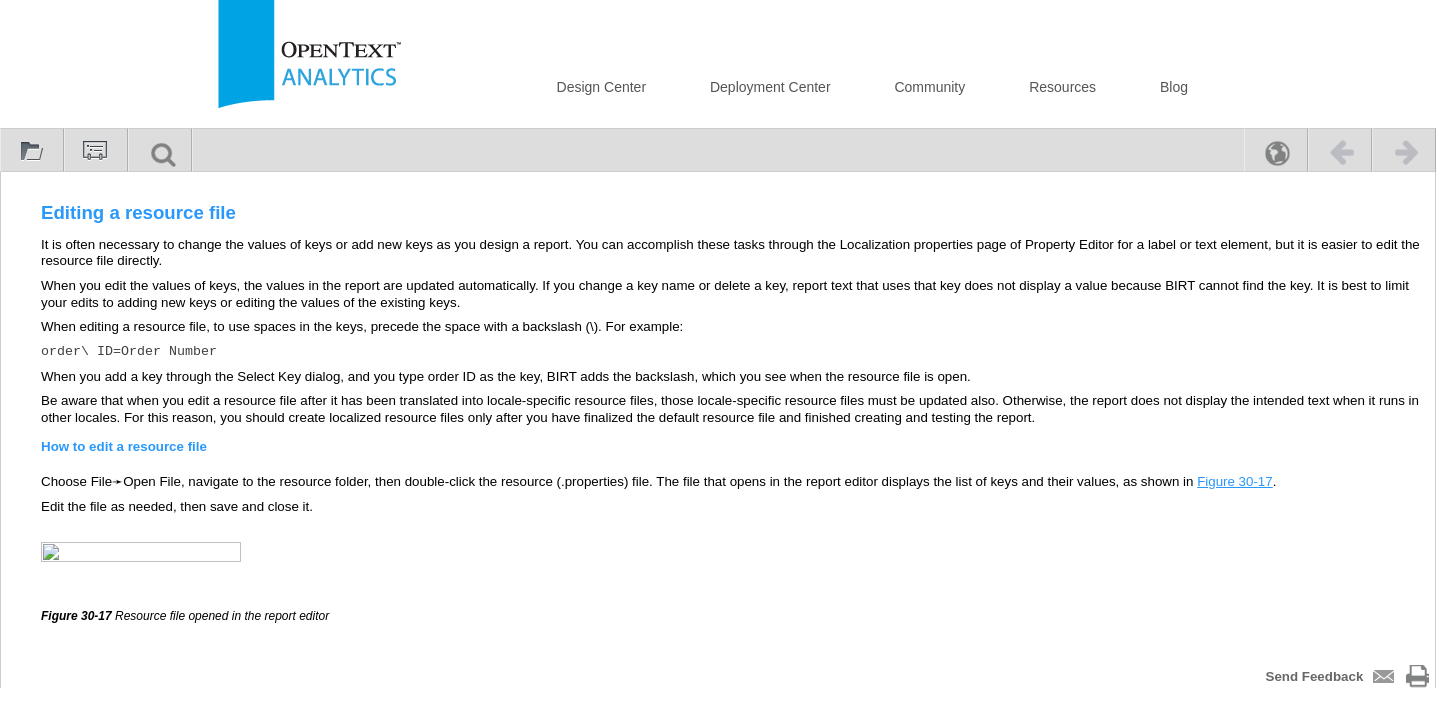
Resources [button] (1062, 87)
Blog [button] (1174, 87)
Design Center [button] (602, 87)
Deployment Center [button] (770, 87)
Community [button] (929, 87)
